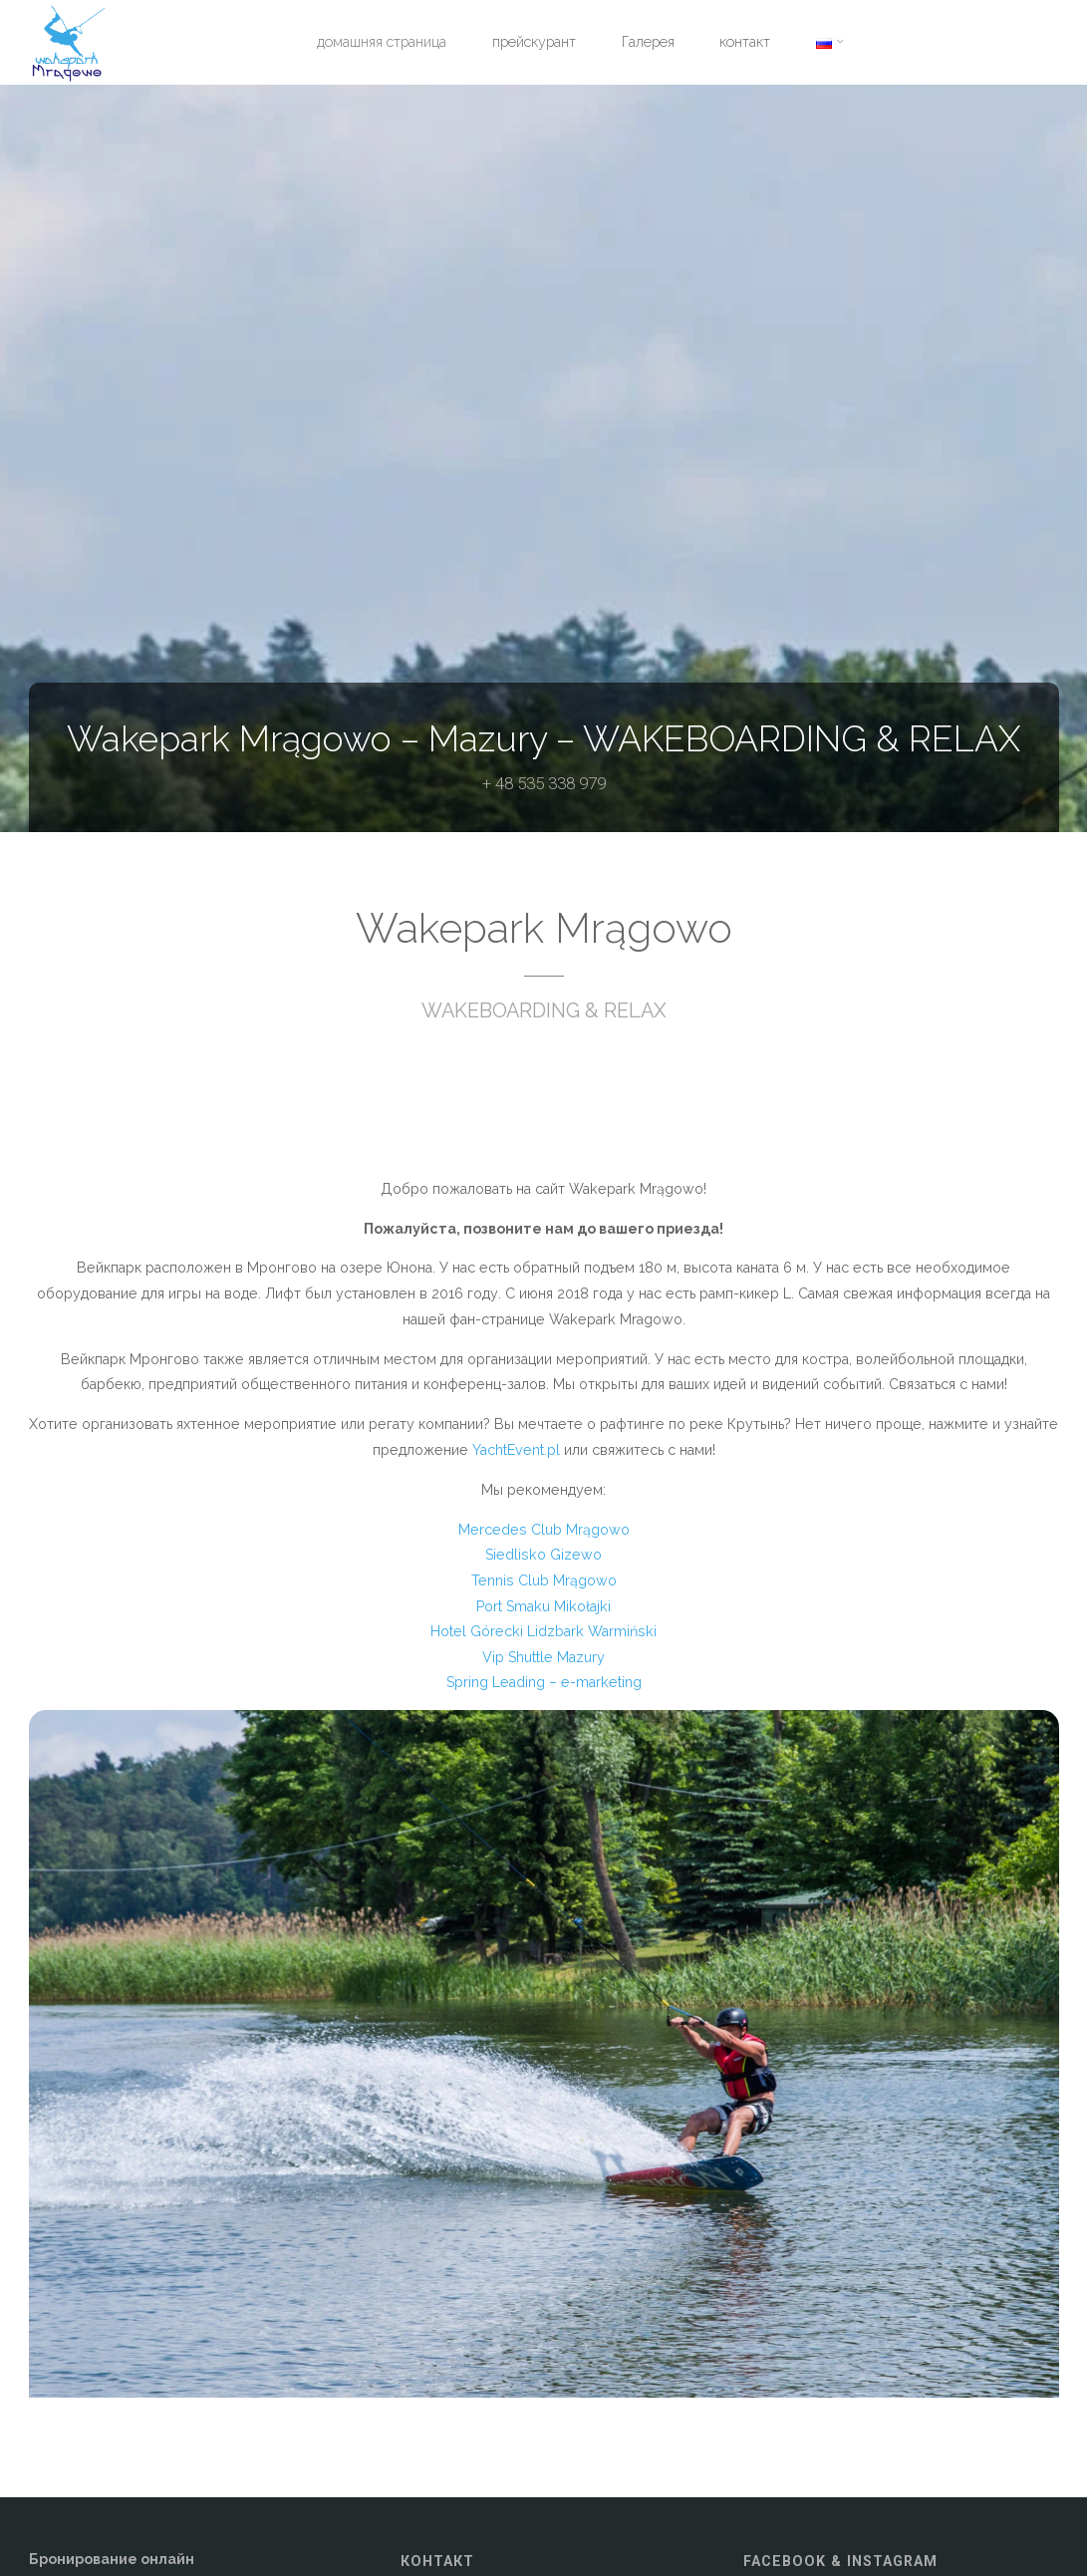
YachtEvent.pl (516, 1450)
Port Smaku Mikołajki (543, 1606)
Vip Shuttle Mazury (543, 1657)
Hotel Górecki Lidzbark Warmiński (543, 1631)
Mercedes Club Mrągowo (544, 1530)
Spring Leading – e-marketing (544, 1682)
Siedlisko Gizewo (543, 1555)
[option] (544, 2054)
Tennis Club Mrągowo (544, 1580)
